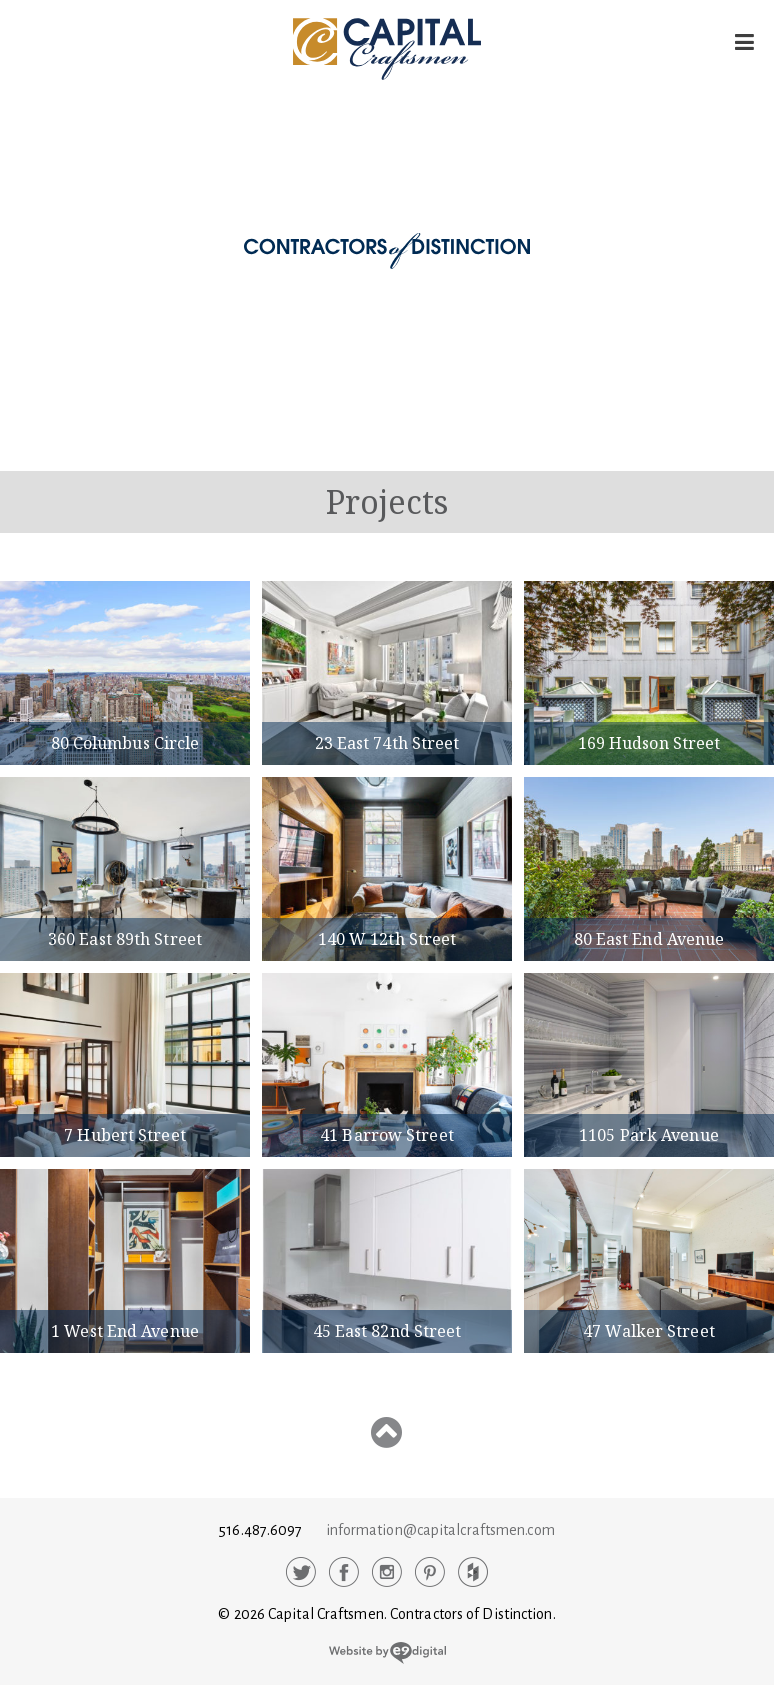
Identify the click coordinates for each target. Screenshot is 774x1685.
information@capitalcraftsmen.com (440, 1530)
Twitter (301, 1572)
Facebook (344, 1572)
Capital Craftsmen (387, 49)
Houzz (473, 1572)
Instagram (387, 1572)
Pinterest (430, 1572)
